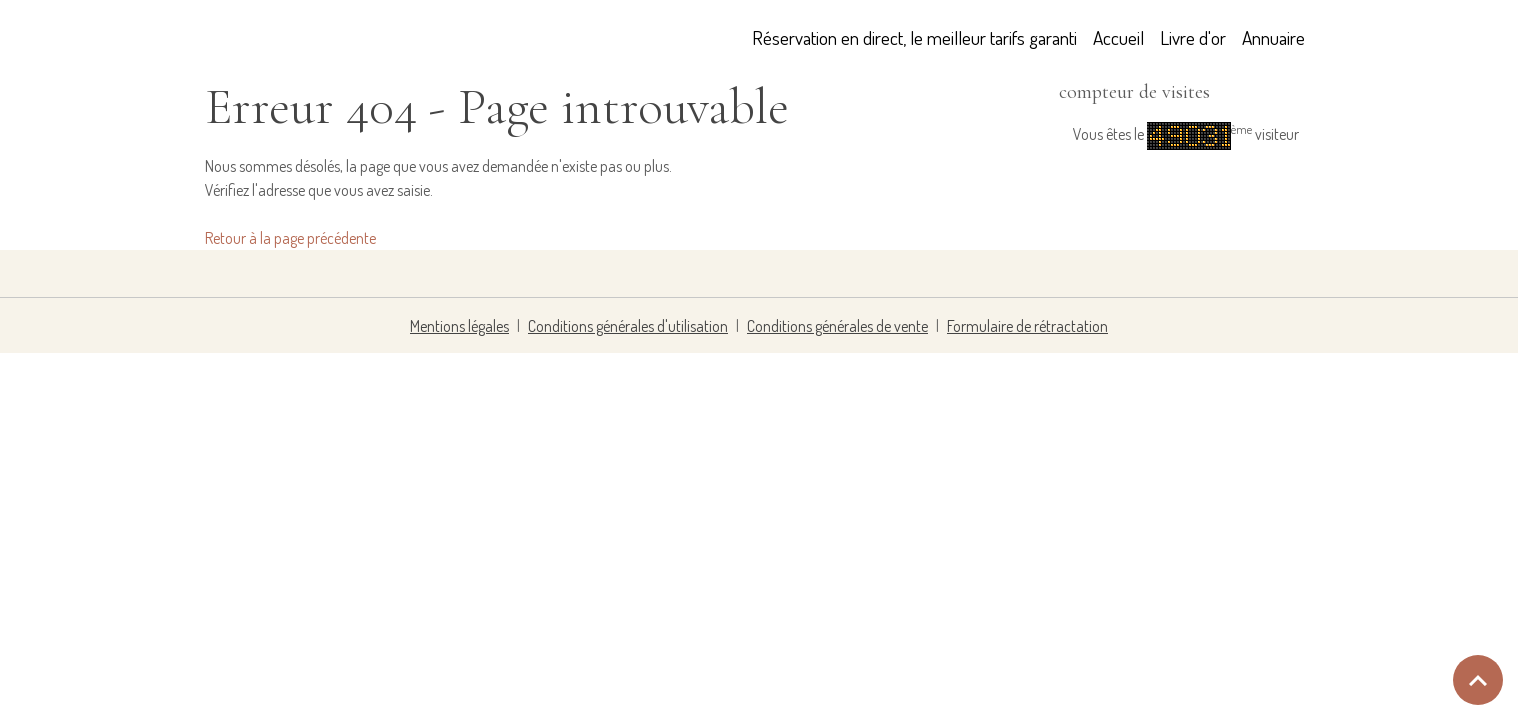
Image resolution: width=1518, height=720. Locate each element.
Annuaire (1273, 37)
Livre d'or (1193, 37)
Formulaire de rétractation (1027, 326)
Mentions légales (459, 326)
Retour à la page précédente (290, 238)
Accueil (1118, 37)
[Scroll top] (1478, 680)
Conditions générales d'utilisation (628, 326)
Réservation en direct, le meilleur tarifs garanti (914, 37)
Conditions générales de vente (837, 326)
